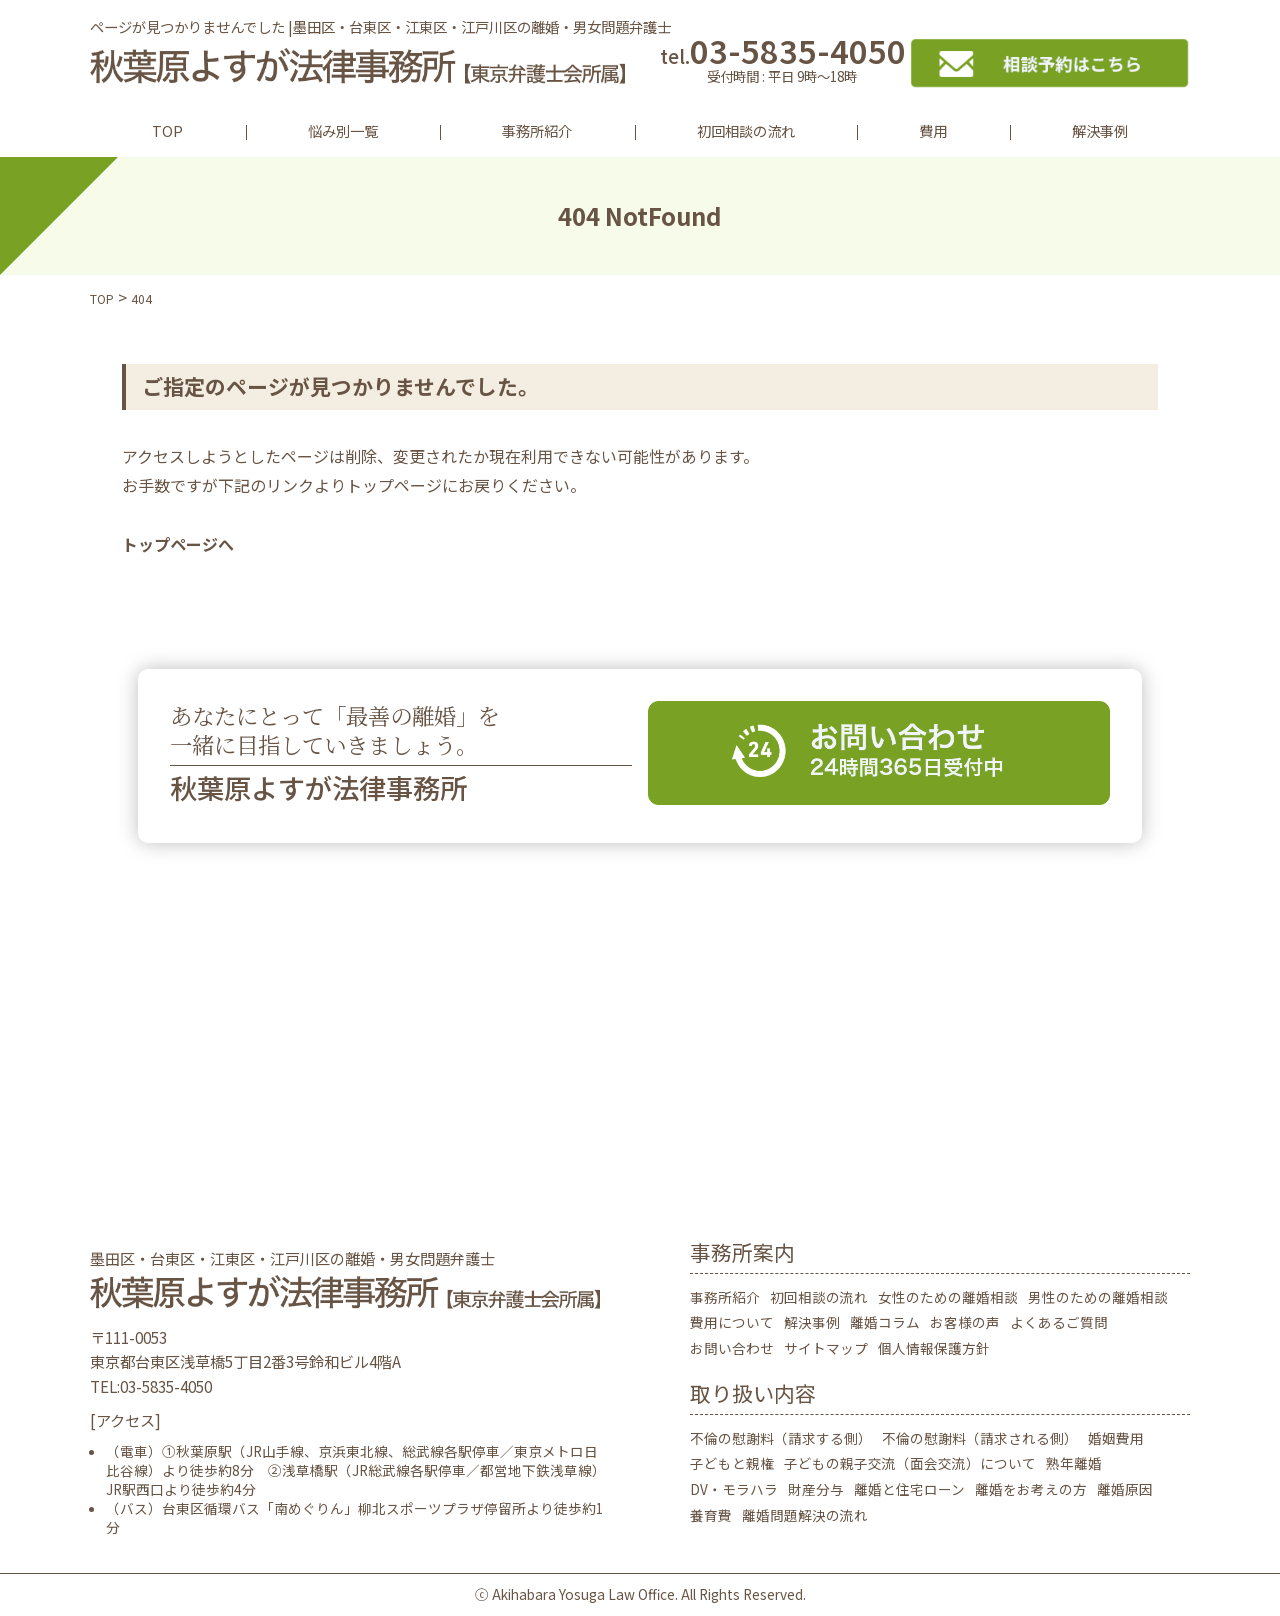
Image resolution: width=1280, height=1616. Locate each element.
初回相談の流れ (746, 130)
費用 (933, 130)
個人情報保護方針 (934, 1348)
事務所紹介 (537, 130)
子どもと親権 (732, 1463)
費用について (732, 1322)
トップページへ (178, 544)
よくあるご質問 (1059, 1322)
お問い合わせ (732, 1348)
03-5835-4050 (782, 62)
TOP (167, 130)
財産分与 (816, 1489)
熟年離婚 (1074, 1463)
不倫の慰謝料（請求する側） (781, 1438)
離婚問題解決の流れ (805, 1515)
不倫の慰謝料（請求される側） (980, 1438)
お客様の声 (965, 1322)
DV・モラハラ (734, 1489)
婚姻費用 (1116, 1438)
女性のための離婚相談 (948, 1297)
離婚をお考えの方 (1031, 1489)
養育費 (711, 1515)
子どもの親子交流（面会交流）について (910, 1463)
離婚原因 (1125, 1489)
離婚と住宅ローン (909, 1489)
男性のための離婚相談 (1098, 1297)
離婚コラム (885, 1322)
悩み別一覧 (343, 130)
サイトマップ (826, 1348)
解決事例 (1100, 130)
